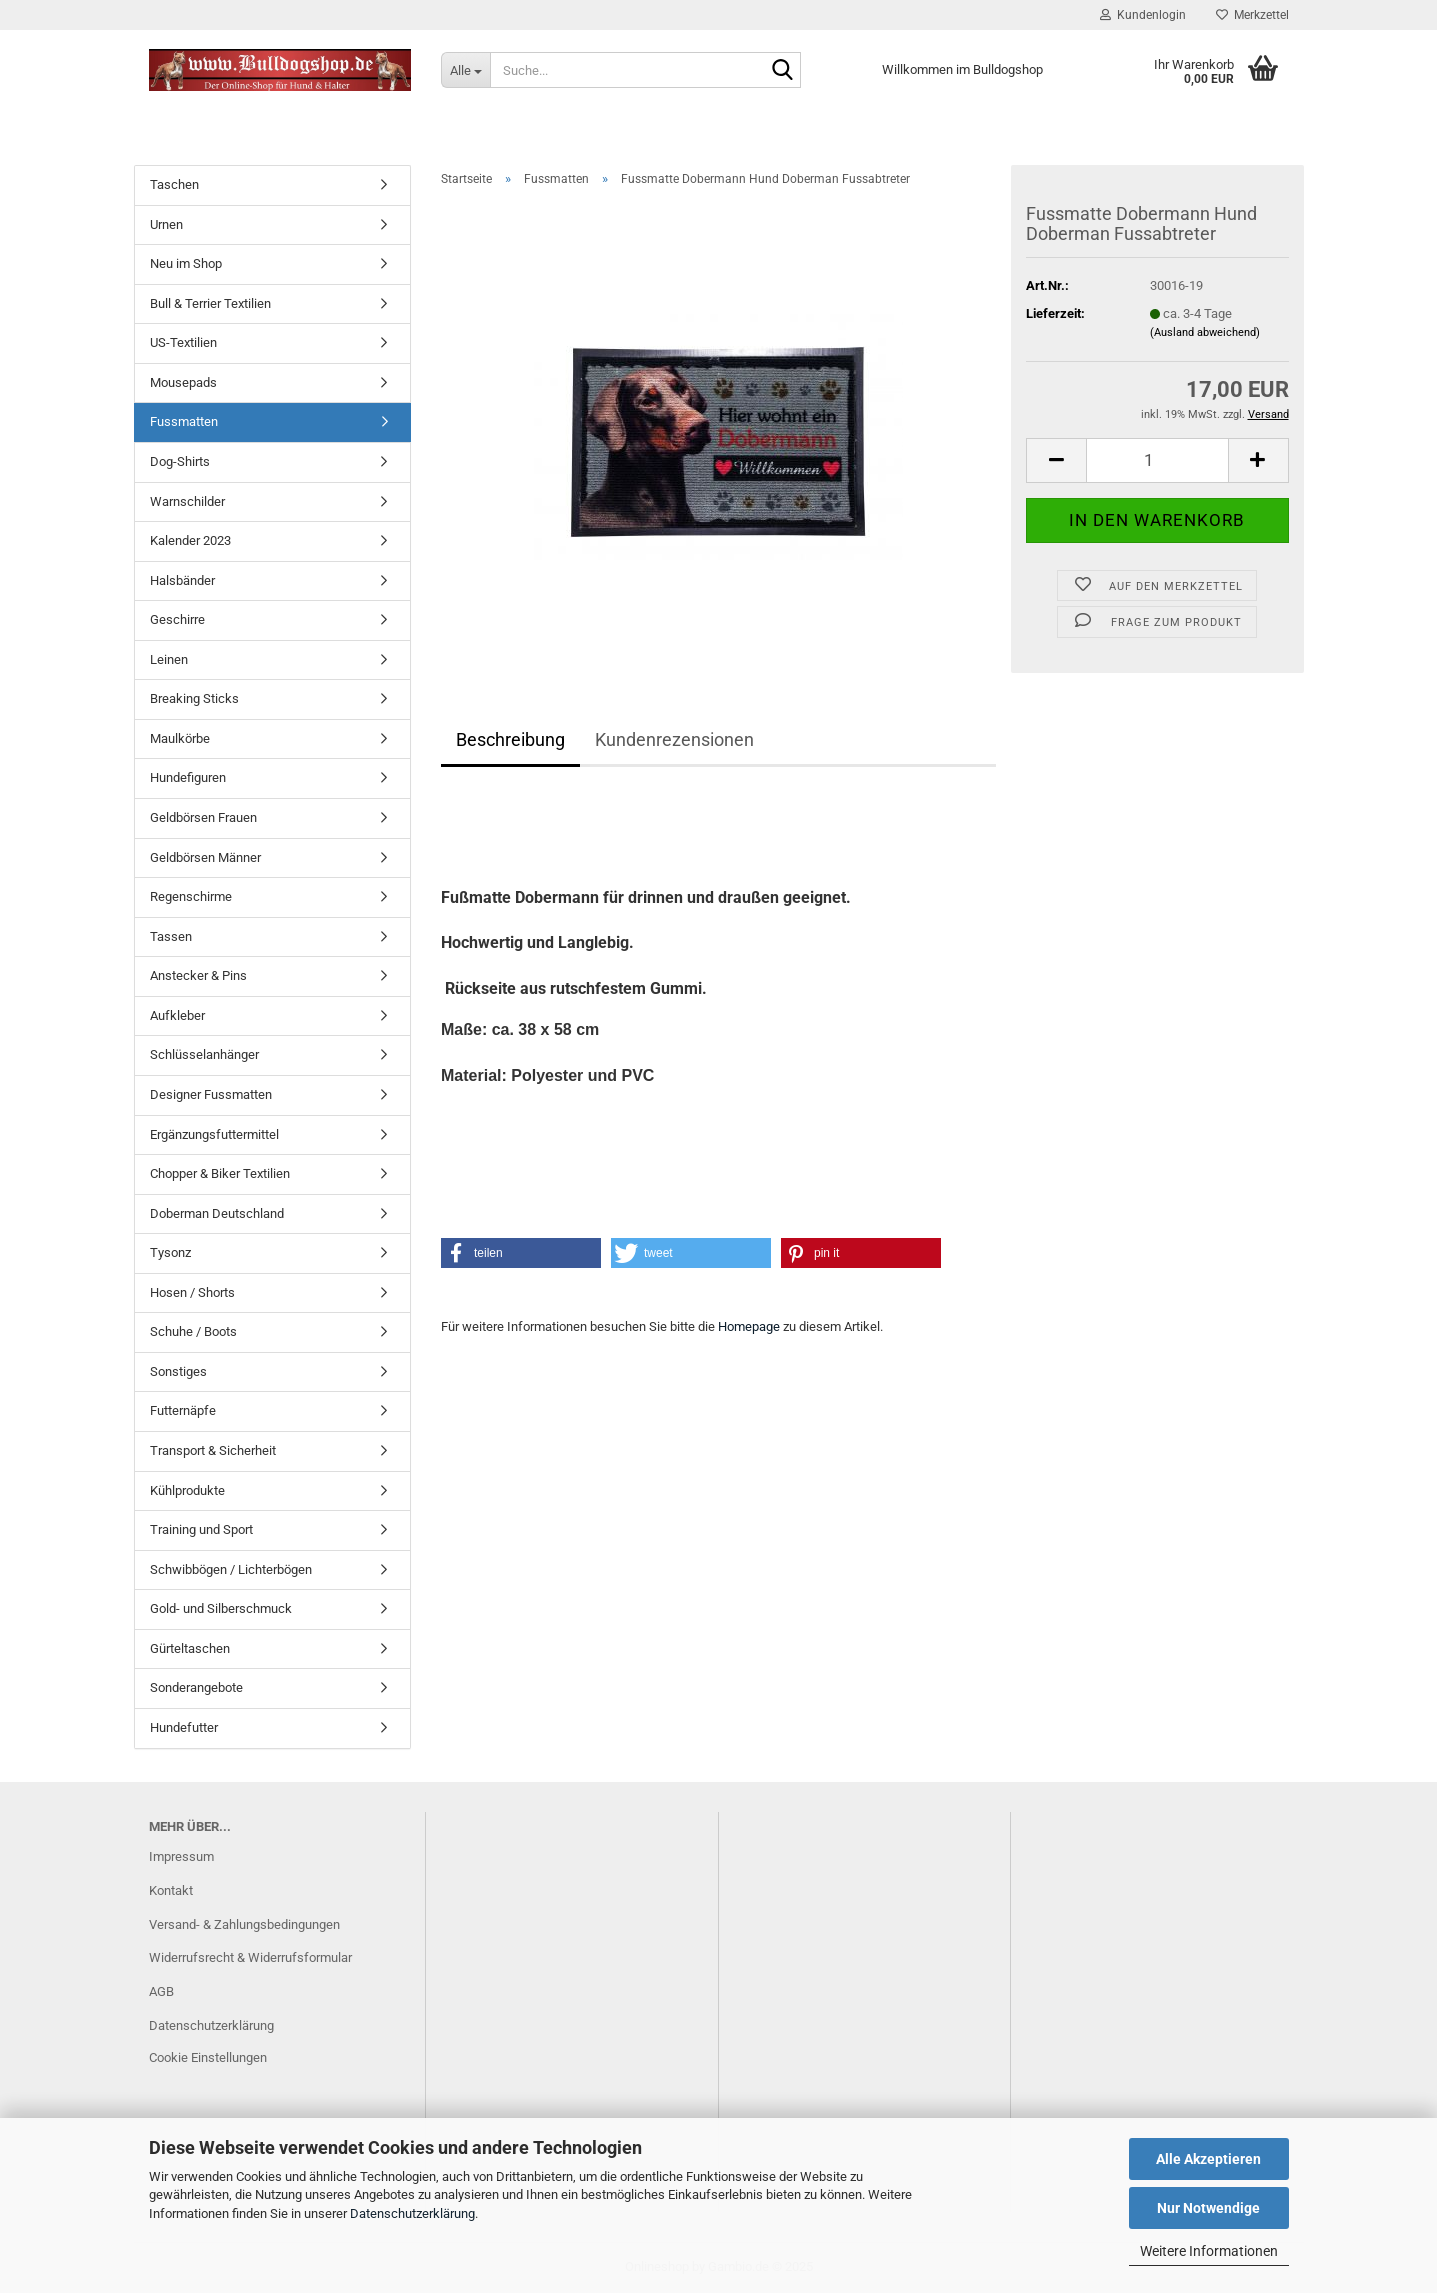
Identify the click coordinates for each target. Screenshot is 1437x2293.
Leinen (169, 659)
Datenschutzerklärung (412, 2213)
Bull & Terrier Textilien (210, 303)
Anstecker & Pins (198, 975)
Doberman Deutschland (217, 1213)
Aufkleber (177, 1015)
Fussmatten (184, 421)
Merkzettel (1252, 15)
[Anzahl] (1157, 460)
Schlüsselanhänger (204, 1054)
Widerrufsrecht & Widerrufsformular (250, 1957)
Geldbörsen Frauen (203, 817)
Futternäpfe (183, 1410)
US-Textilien (183, 342)
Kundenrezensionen (674, 739)
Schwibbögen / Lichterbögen (231, 1569)
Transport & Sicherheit (213, 1450)
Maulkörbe (180, 738)
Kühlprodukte (187, 1490)
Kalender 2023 (190, 540)
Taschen (174, 184)
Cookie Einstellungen (208, 2057)
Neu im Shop (186, 263)
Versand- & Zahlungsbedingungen (244, 1924)
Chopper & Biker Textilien (220, 1173)
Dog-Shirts (180, 461)
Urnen (166, 224)
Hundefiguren (188, 777)
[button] (1056, 460)
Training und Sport (201, 1529)
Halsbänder (182, 580)
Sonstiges (178, 1371)
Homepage (749, 1326)
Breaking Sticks (194, 698)
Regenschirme (191, 896)
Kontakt (171, 1890)
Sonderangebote (196, 1687)
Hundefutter (184, 1727)
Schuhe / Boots (193, 1331)
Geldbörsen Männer (205, 857)
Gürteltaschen (190, 1648)
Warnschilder (187, 501)
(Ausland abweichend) (1205, 332)
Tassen (171, 936)
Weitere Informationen (1209, 2251)
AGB (161, 1991)
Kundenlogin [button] (1143, 15)
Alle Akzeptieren (1208, 2159)
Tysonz (170, 1252)
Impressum (181, 1856)
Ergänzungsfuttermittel (214, 1134)
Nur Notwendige (1208, 2208)
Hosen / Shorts (192, 1292)
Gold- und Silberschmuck (221, 1608)
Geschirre (177, 619)
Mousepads (183, 382)
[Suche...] (465, 70)
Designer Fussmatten (211, 1094)
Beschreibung (510, 739)
